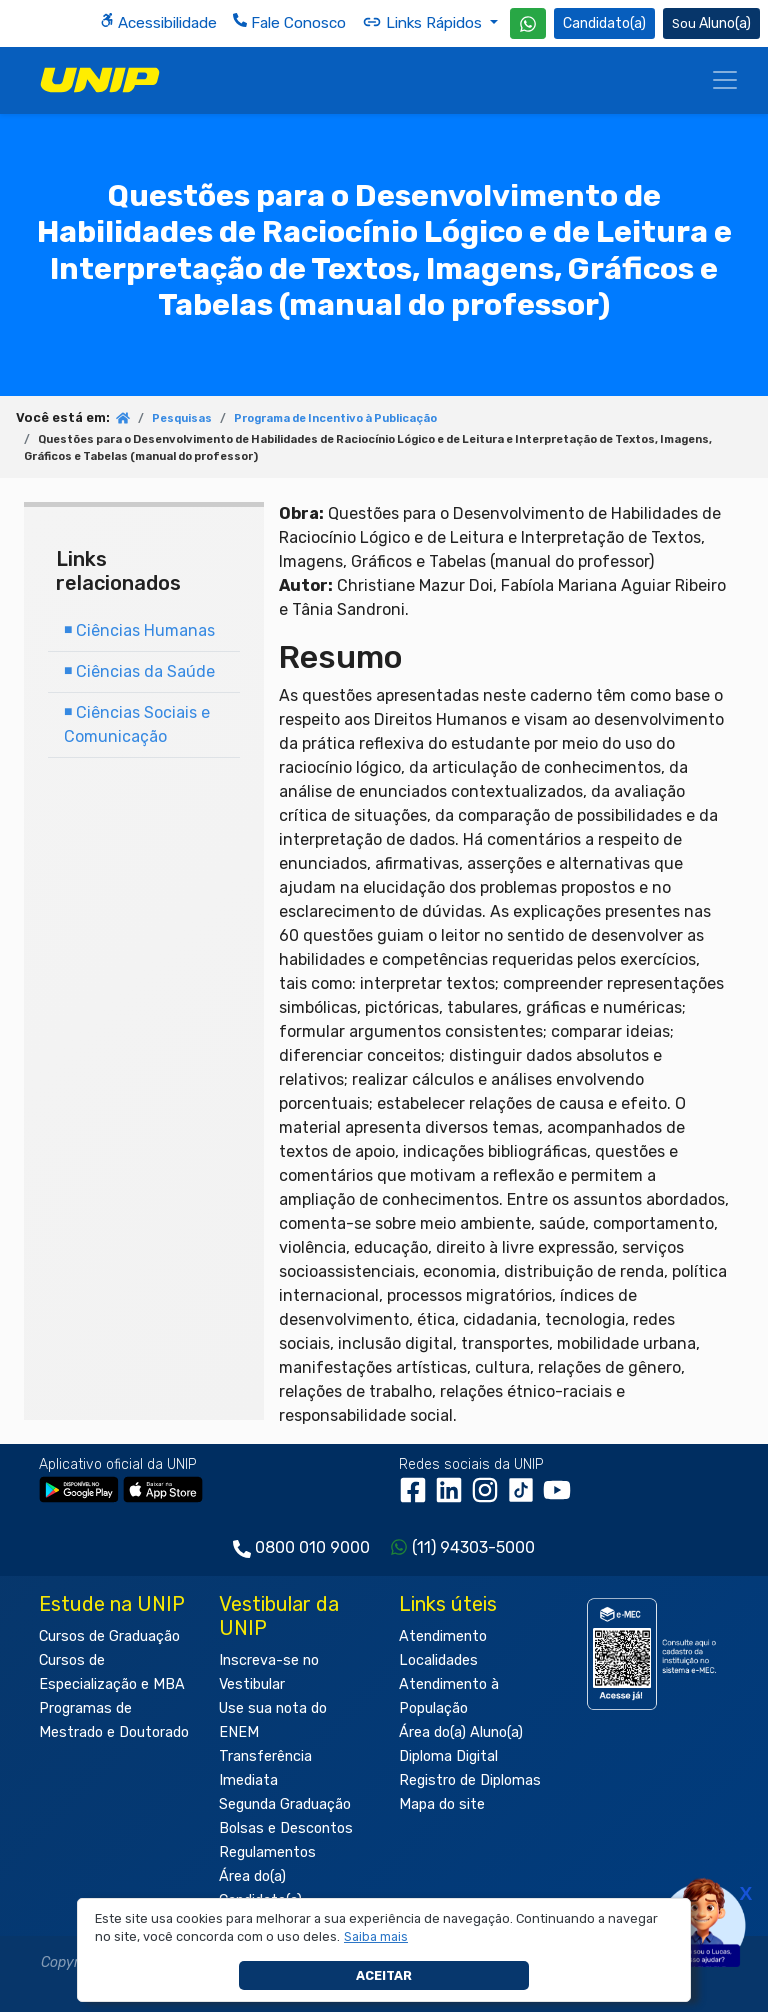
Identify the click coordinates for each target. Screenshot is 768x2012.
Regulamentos (267, 1852)
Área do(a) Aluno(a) (461, 1732)
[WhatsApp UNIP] (528, 23)
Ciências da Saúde (139, 671)
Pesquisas (182, 418)
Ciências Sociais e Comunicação (137, 724)
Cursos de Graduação (109, 1636)
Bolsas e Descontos (286, 1828)
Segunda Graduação (285, 1804)
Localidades (438, 1660)
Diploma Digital (448, 1756)
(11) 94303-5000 (473, 1547)
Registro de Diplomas (470, 1780)
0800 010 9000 (312, 1547)
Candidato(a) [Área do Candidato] (604, 23)
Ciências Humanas (139, 630)
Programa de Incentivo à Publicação (335, 418)
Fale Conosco (289, 22)
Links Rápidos (424, 22)
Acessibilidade (158, 22)
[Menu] (725, 80)
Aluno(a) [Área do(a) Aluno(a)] (711, 23)
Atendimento (443, 1636)
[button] (376, 1937)
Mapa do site (442, 1804)
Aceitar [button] (384, 1975)
